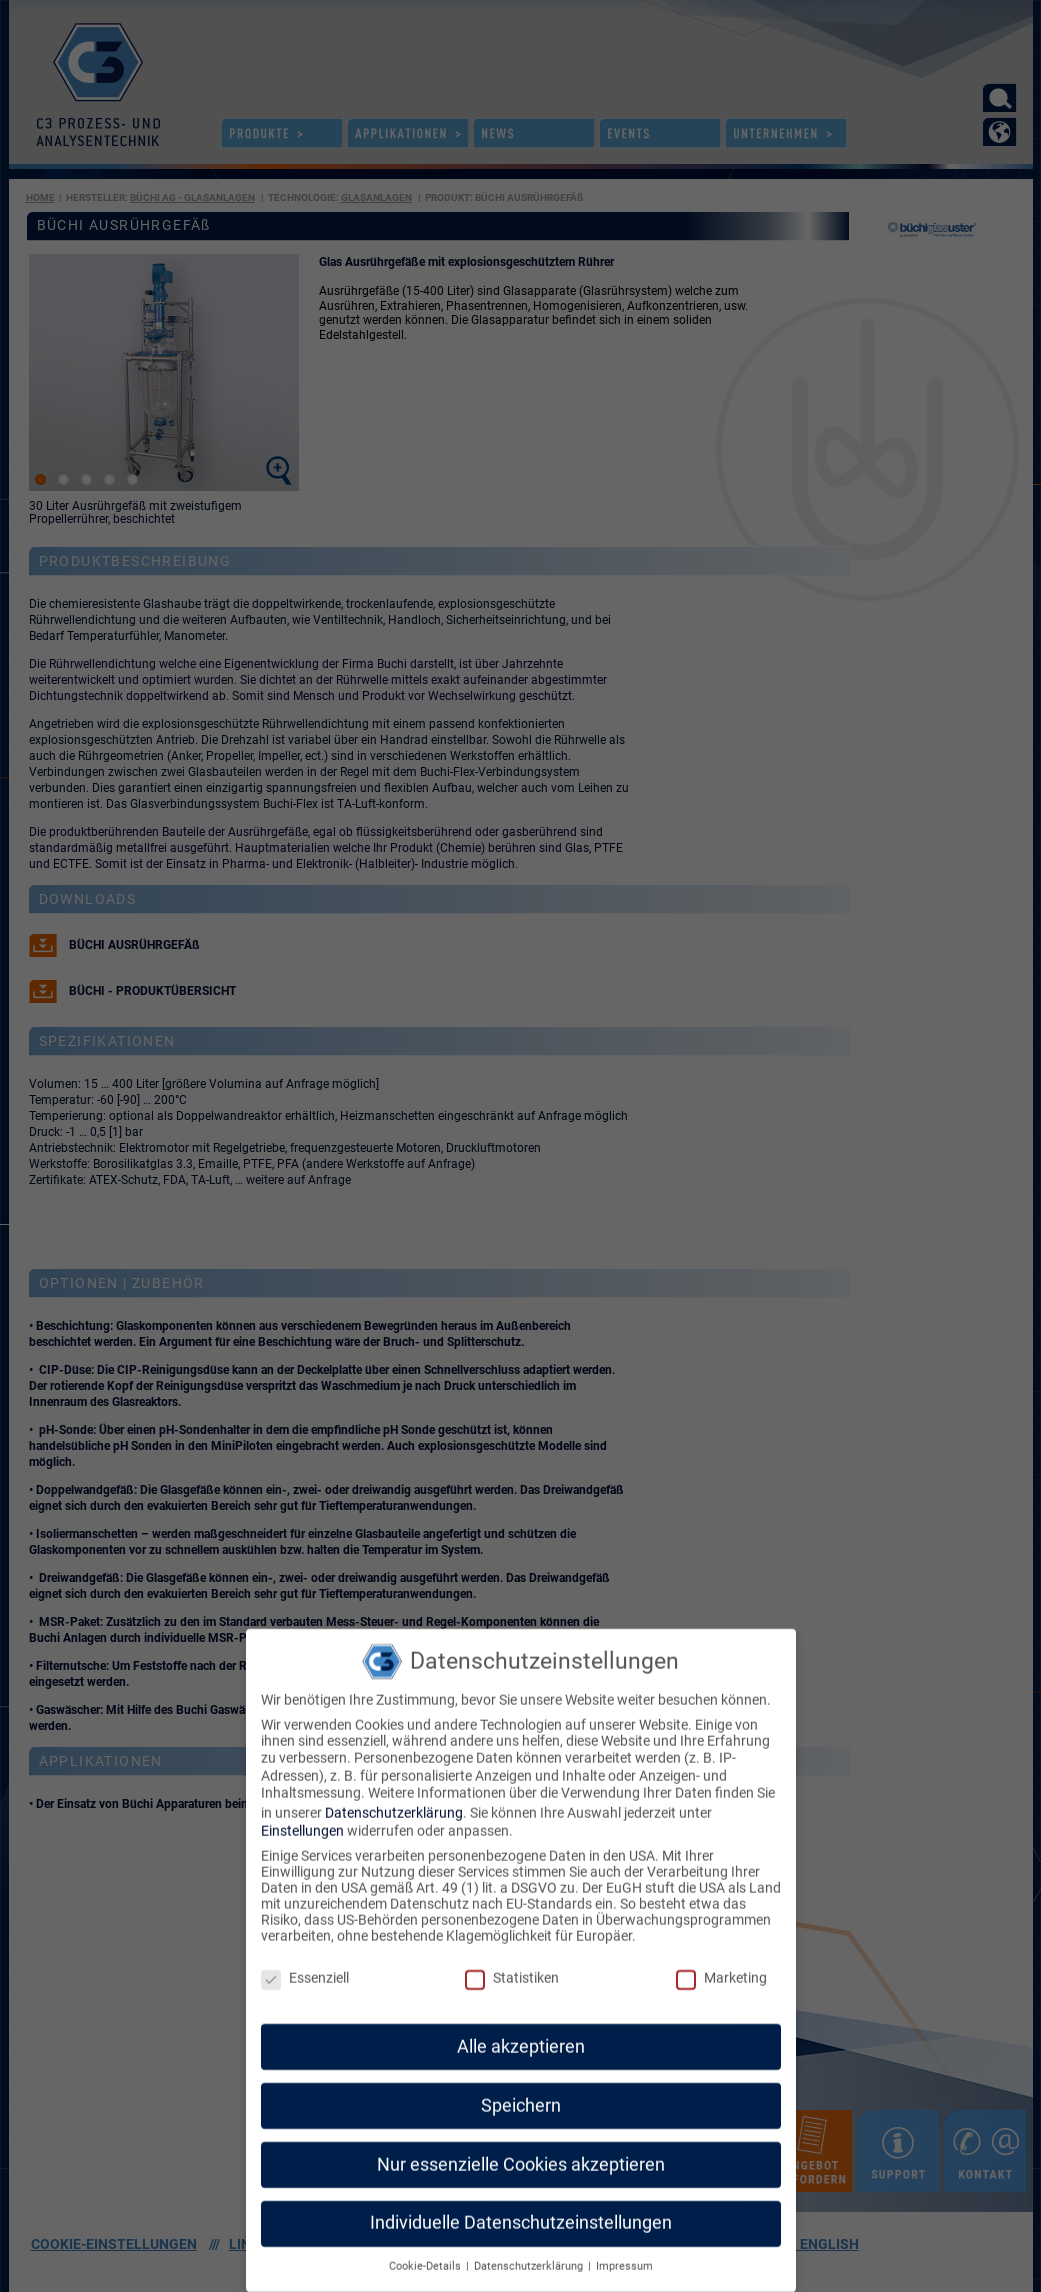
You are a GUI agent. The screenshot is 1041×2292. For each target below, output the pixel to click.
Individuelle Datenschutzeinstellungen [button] (521, 2204)
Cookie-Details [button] (426, 2247)
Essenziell (305, 1959)
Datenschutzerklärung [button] (530, 2247)
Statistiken (512, 1959)
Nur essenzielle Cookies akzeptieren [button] (521, 2145)
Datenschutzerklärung (394, 1794)
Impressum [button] (624, 2247)
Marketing (721, 1959)
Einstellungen (302, 1812)
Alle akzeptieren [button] (521, 2027)
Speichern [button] (521, 2086)
